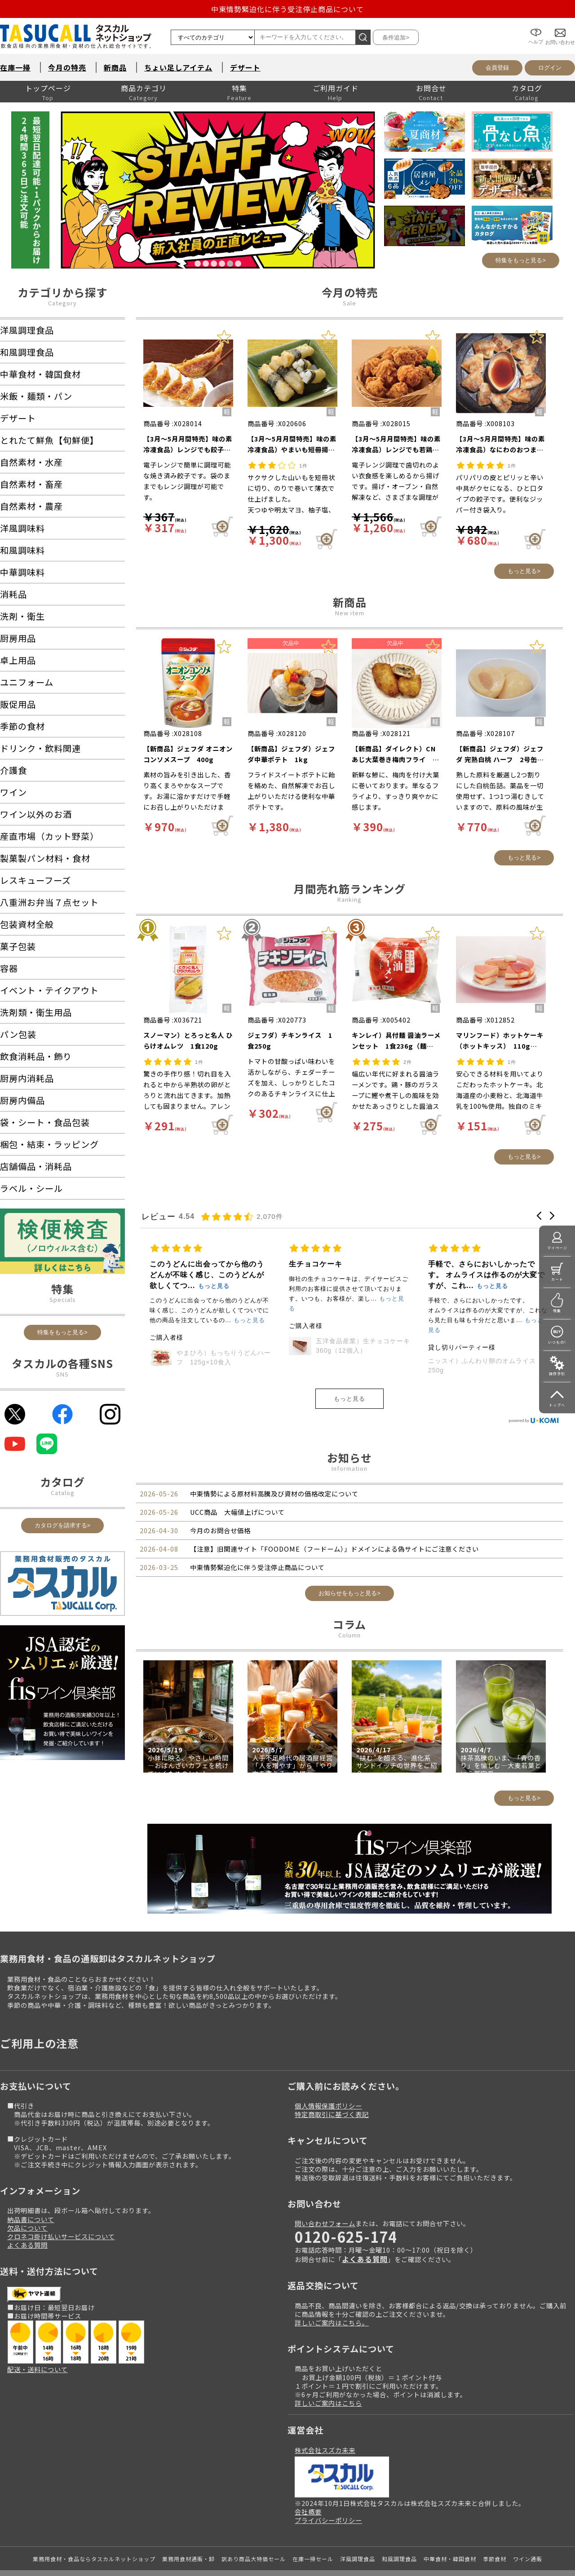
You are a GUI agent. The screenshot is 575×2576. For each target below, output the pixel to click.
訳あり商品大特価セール (253, 2531)
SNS (62, 1374)
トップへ (557, 1405)
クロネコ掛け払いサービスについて (61, 2208)
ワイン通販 (527, 2531)
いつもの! (557, 1342)
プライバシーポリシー (328, 2492)
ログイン (550, 67)
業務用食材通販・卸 (188, 2531)
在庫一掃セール (312, 2531)
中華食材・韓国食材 (450, 2531)
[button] (539, 1216)
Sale (349, 303)
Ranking (349, 899)
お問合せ (431, 88)
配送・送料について (37, 2341)
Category (62, 303)
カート (557, 1279)
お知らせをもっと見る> (349, 1565)
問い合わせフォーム (325, 2195)
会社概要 (308, 2483)
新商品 (115, 67)
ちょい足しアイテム (178, 67)
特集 (239, 88)
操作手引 (557, 1373)
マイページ (557, 1247)
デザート (245, 67)
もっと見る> (524, 571)
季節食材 (494, 2531)
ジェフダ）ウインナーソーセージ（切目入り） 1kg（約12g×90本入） (285, 1316)
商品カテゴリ (144, 88)
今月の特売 (67, 67)
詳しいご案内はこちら (328, 2375)
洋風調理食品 (357, 2531)
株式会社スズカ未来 (325, 2422)
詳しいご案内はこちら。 (332, 2294)
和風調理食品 (399, 2531)
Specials (62, 1299)
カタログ (527, 88)
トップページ (48, 88)
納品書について (30, 2191)
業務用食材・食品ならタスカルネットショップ (94, 2531)
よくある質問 (27, 2217)
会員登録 (497, 67)
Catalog (63, 1492)
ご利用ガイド (335, 88)
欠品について (27, 2200)
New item (349, 613)
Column (349, 1607)
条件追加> (395, 37)
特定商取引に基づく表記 (332, 2086)
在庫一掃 (15, 67)
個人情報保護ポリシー (328, 2077)
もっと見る (349, 1370)
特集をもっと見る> (520, 260)
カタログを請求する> (63, 1525)
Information (349, 1440)
